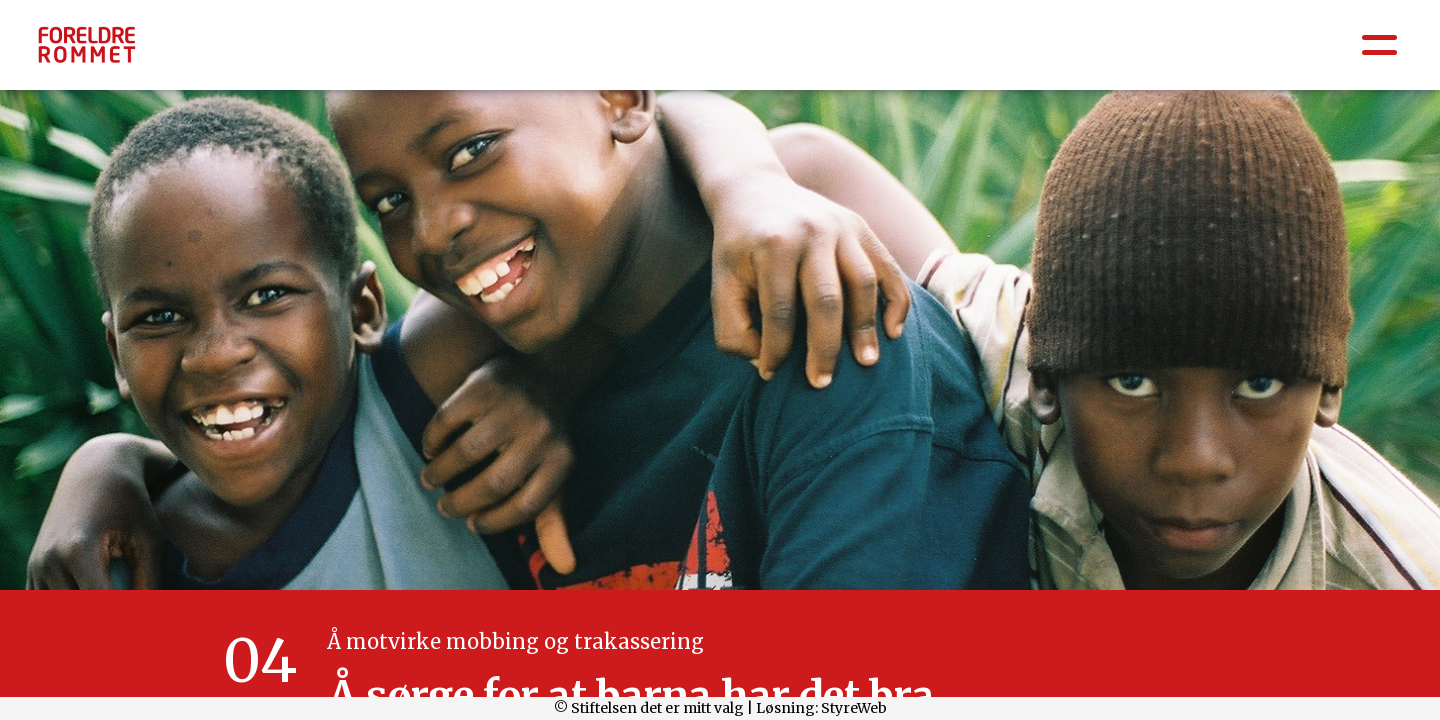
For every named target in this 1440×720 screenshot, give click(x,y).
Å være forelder (224, 52)
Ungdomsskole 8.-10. (1237, 52)
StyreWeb (854, 708)
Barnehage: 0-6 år (748, 52)
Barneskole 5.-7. (1064, 52)
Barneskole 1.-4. (910, 52)
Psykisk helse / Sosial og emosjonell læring (483, 52)
